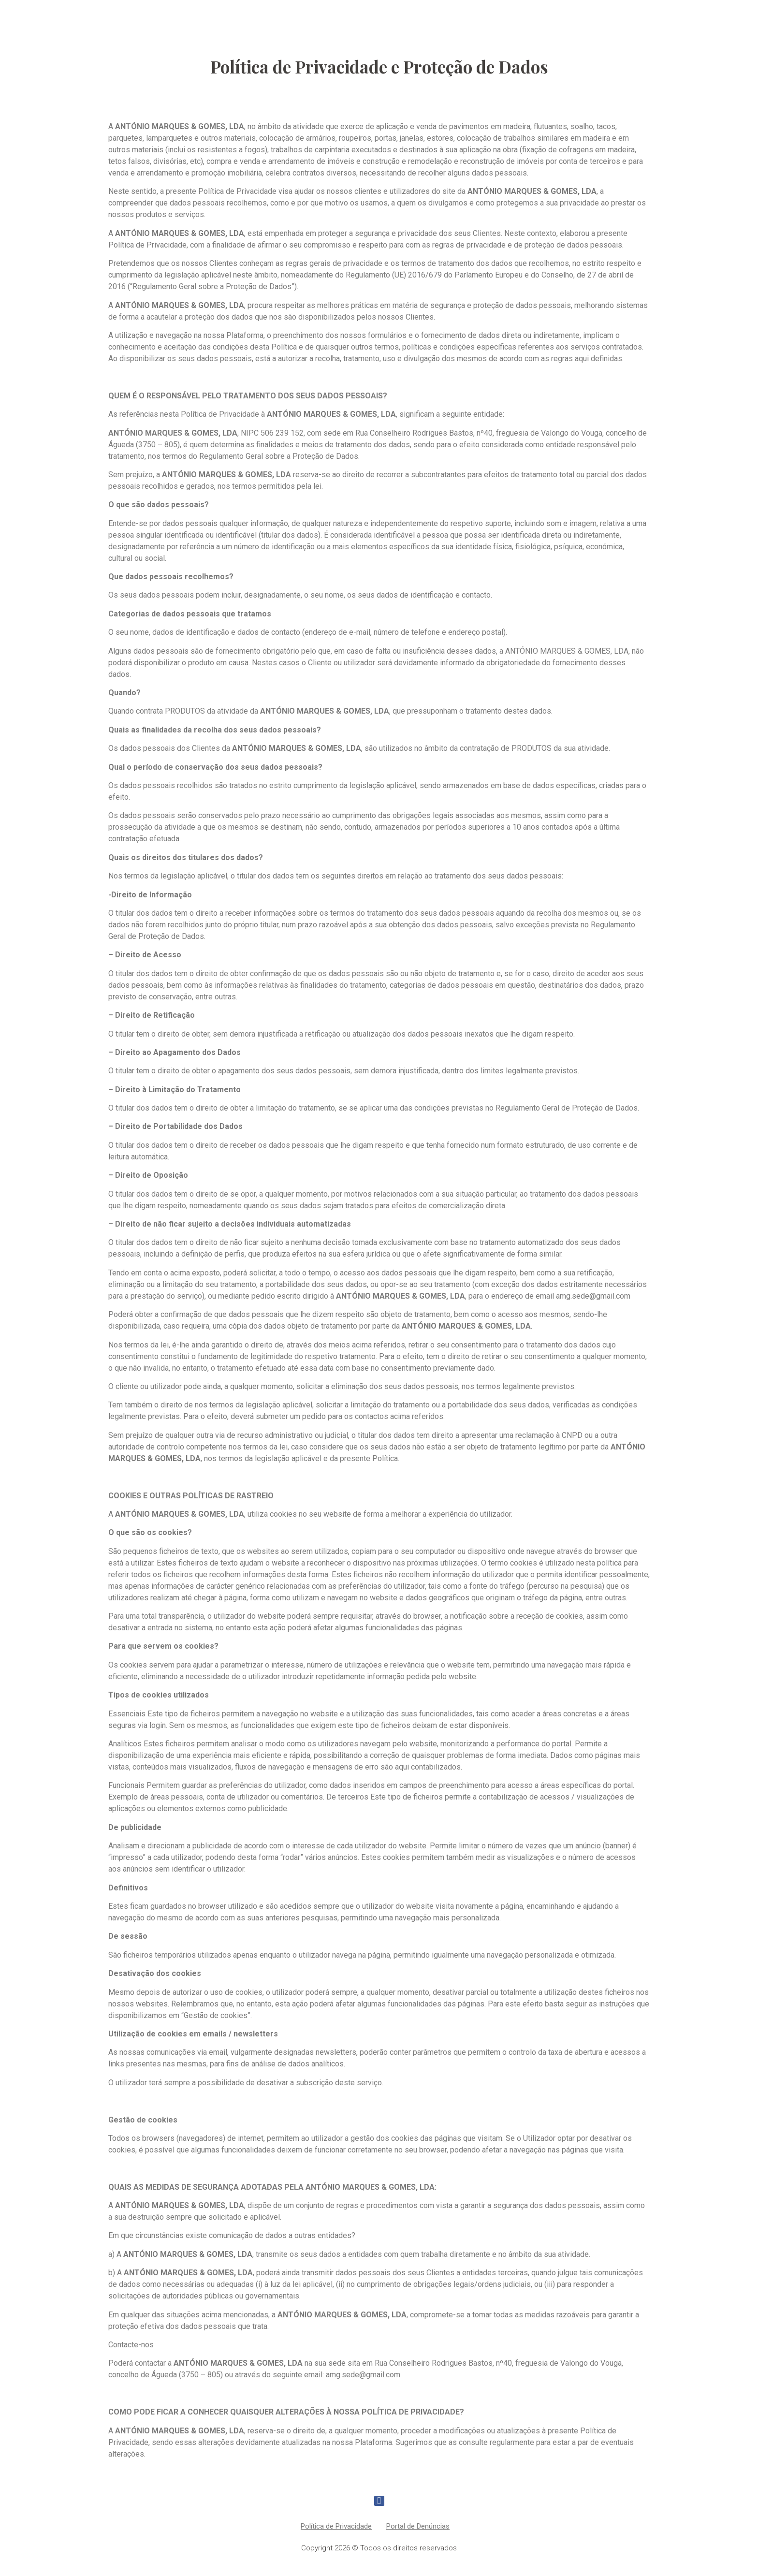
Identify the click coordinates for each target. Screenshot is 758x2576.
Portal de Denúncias (418, 2526)
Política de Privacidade (336, 2526)
